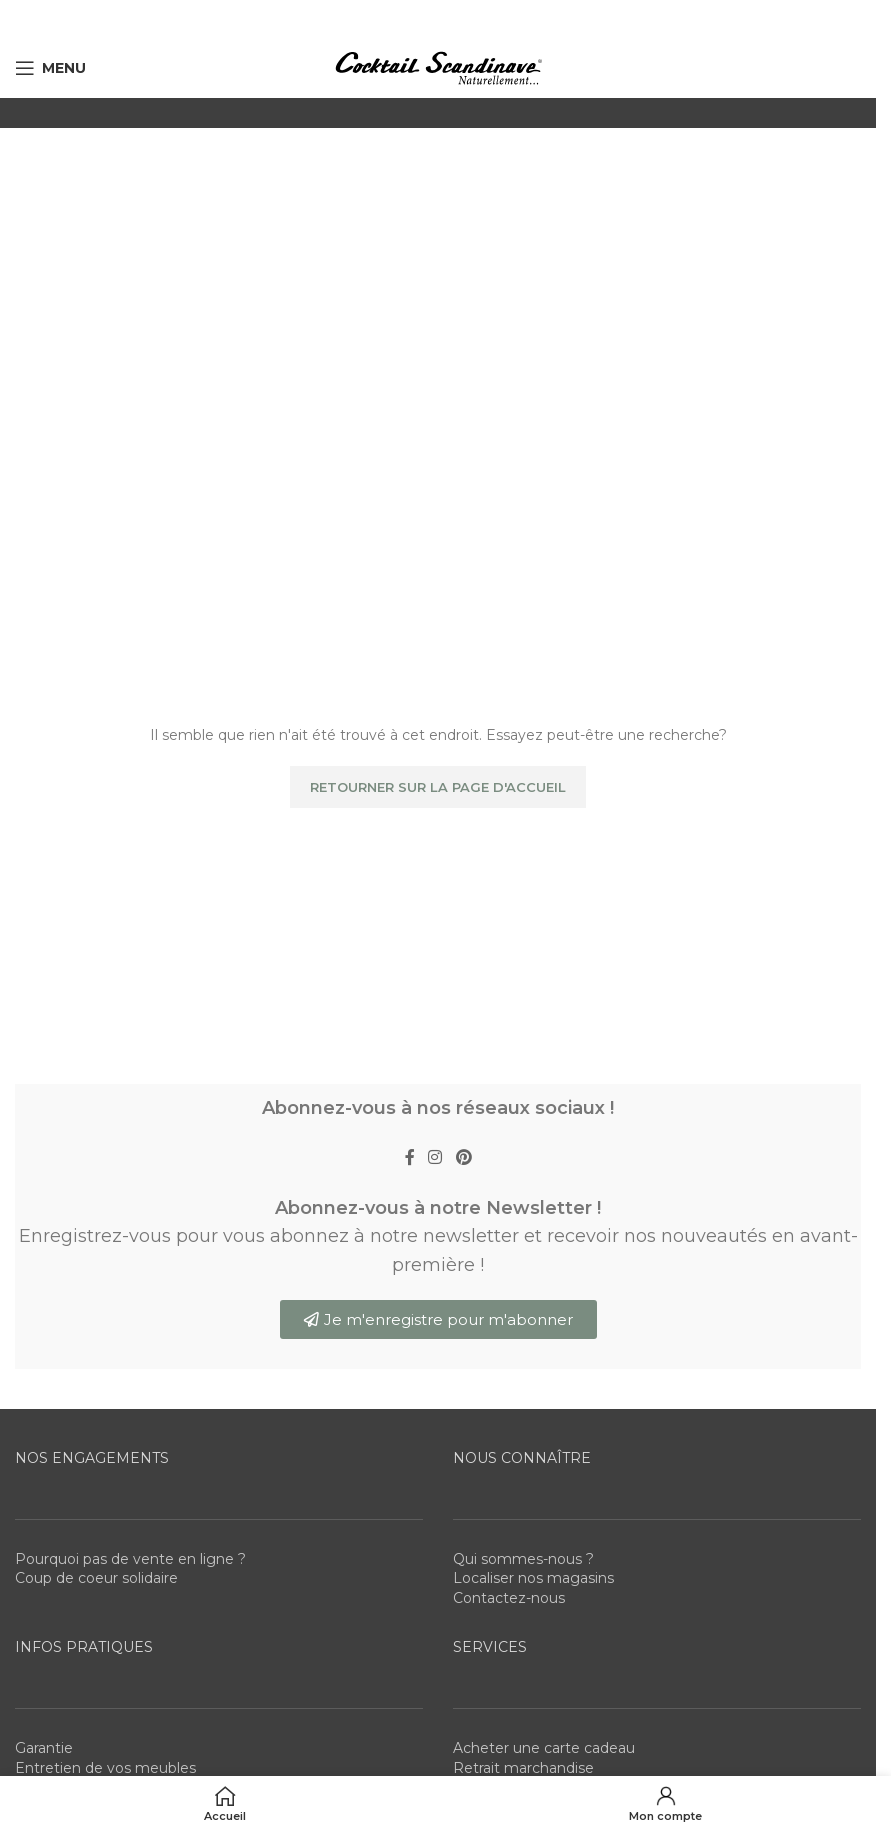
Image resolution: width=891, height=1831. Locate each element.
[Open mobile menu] (50, 68)
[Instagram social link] (435, 1157)
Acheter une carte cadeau (544, 1748)
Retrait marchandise (523, 1768)
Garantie (44, 1748)
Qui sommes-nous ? (523, 1559)
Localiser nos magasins (533, 1578)
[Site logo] (438, 67)
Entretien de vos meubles (105, 1768)
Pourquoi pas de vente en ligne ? (130, 1559)
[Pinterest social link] (463, 1157)
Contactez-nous (509, 1598)
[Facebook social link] (410, 1157)
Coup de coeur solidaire (96, 1578)
